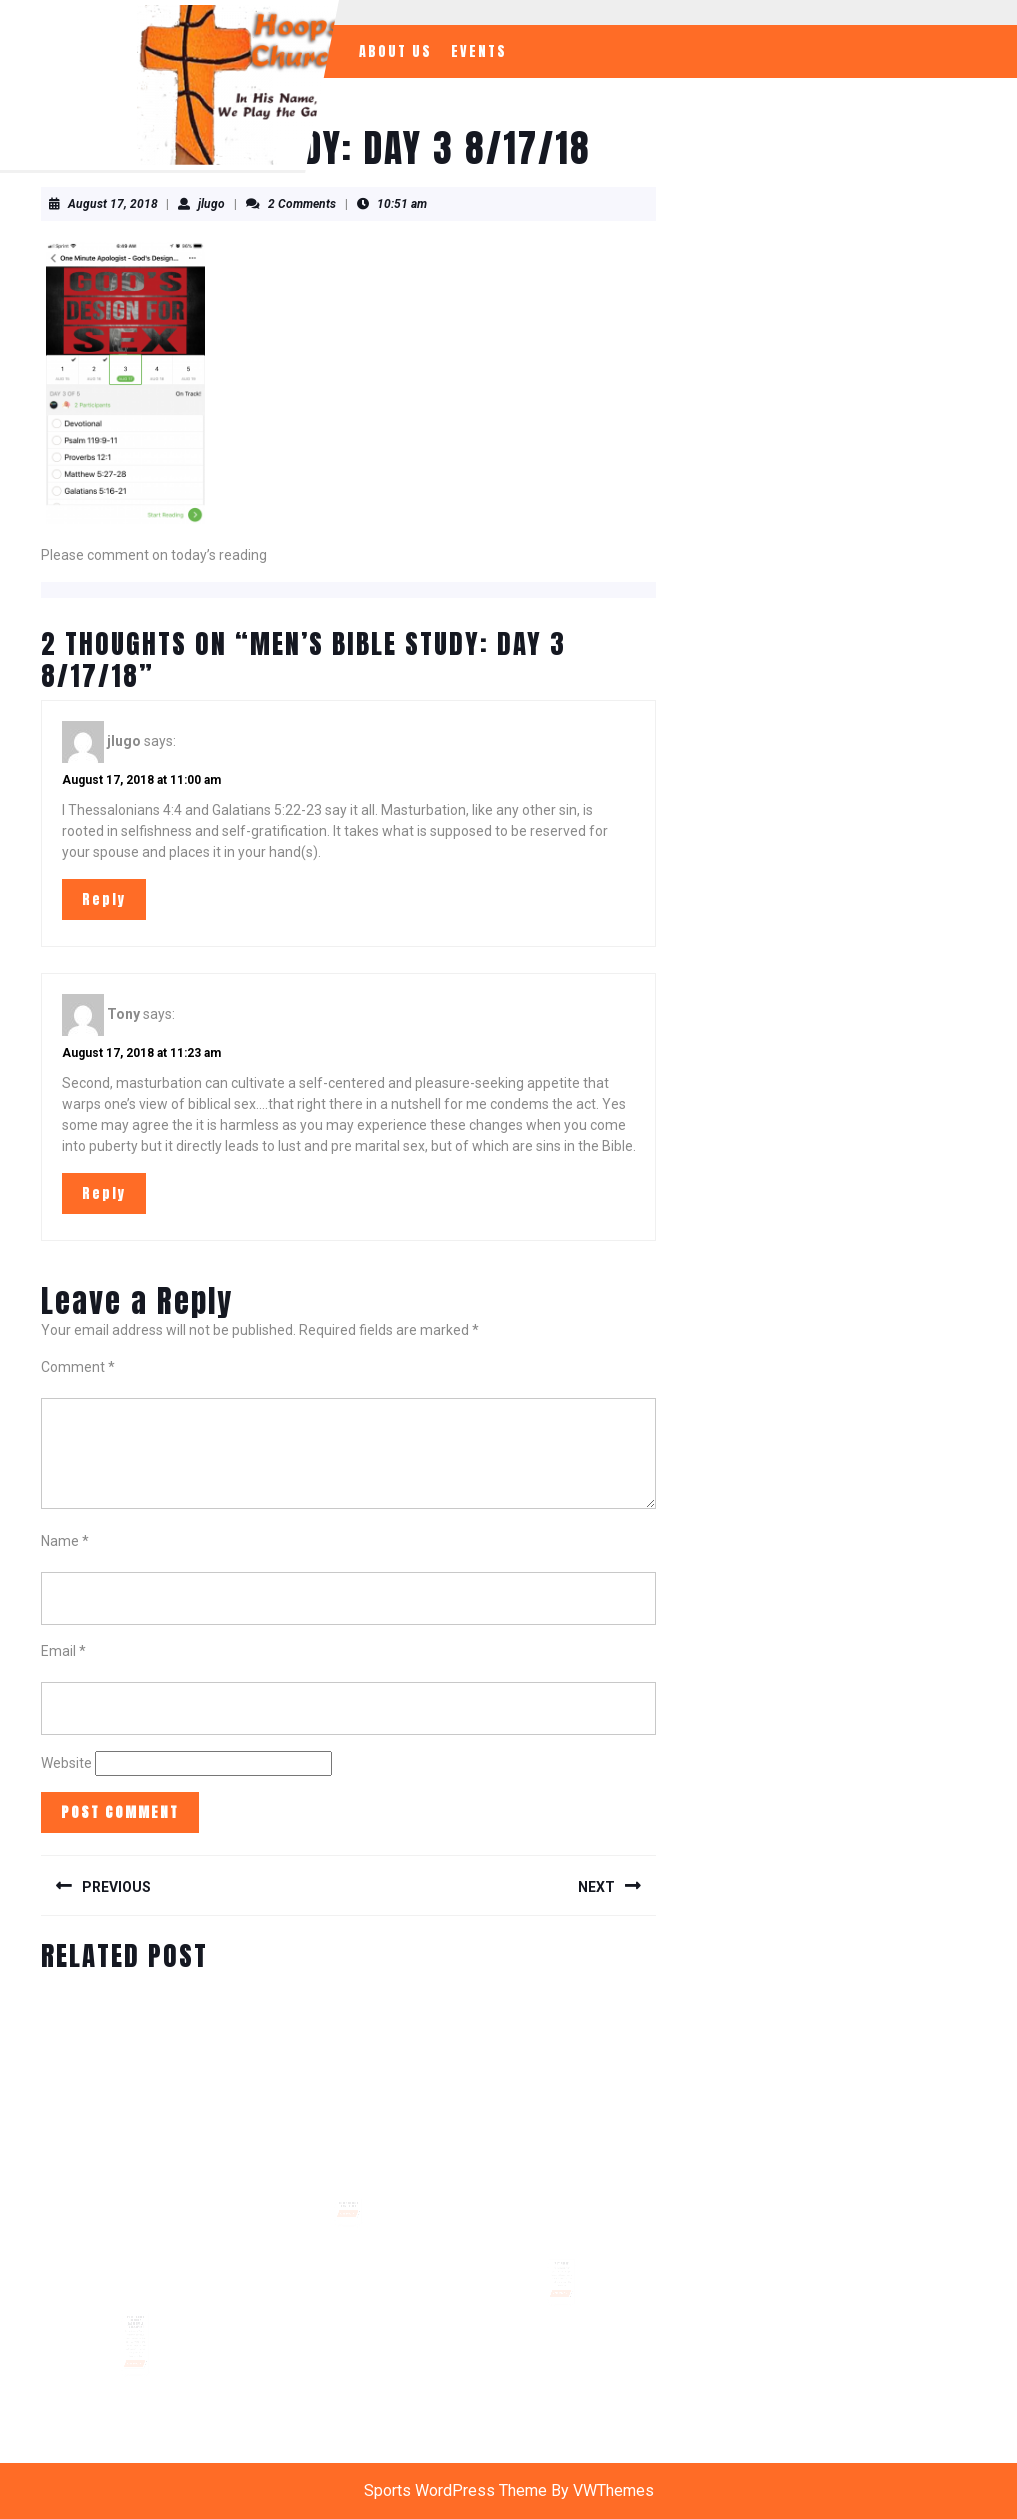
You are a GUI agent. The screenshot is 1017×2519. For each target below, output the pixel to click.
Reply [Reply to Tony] (104, 1193)
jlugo (211, 204)
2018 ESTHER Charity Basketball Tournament (135, 2313)
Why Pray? (562, 2254)
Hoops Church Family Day (349, 2193)
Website (66, 1763)
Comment (78, 1367)
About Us (395, 51)
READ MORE (136, 2349)
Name (65, 1541)
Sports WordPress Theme (455, 2490)
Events (479, 51)
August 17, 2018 (113, 204)
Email (63, 1651)
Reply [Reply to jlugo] (104, 899)
